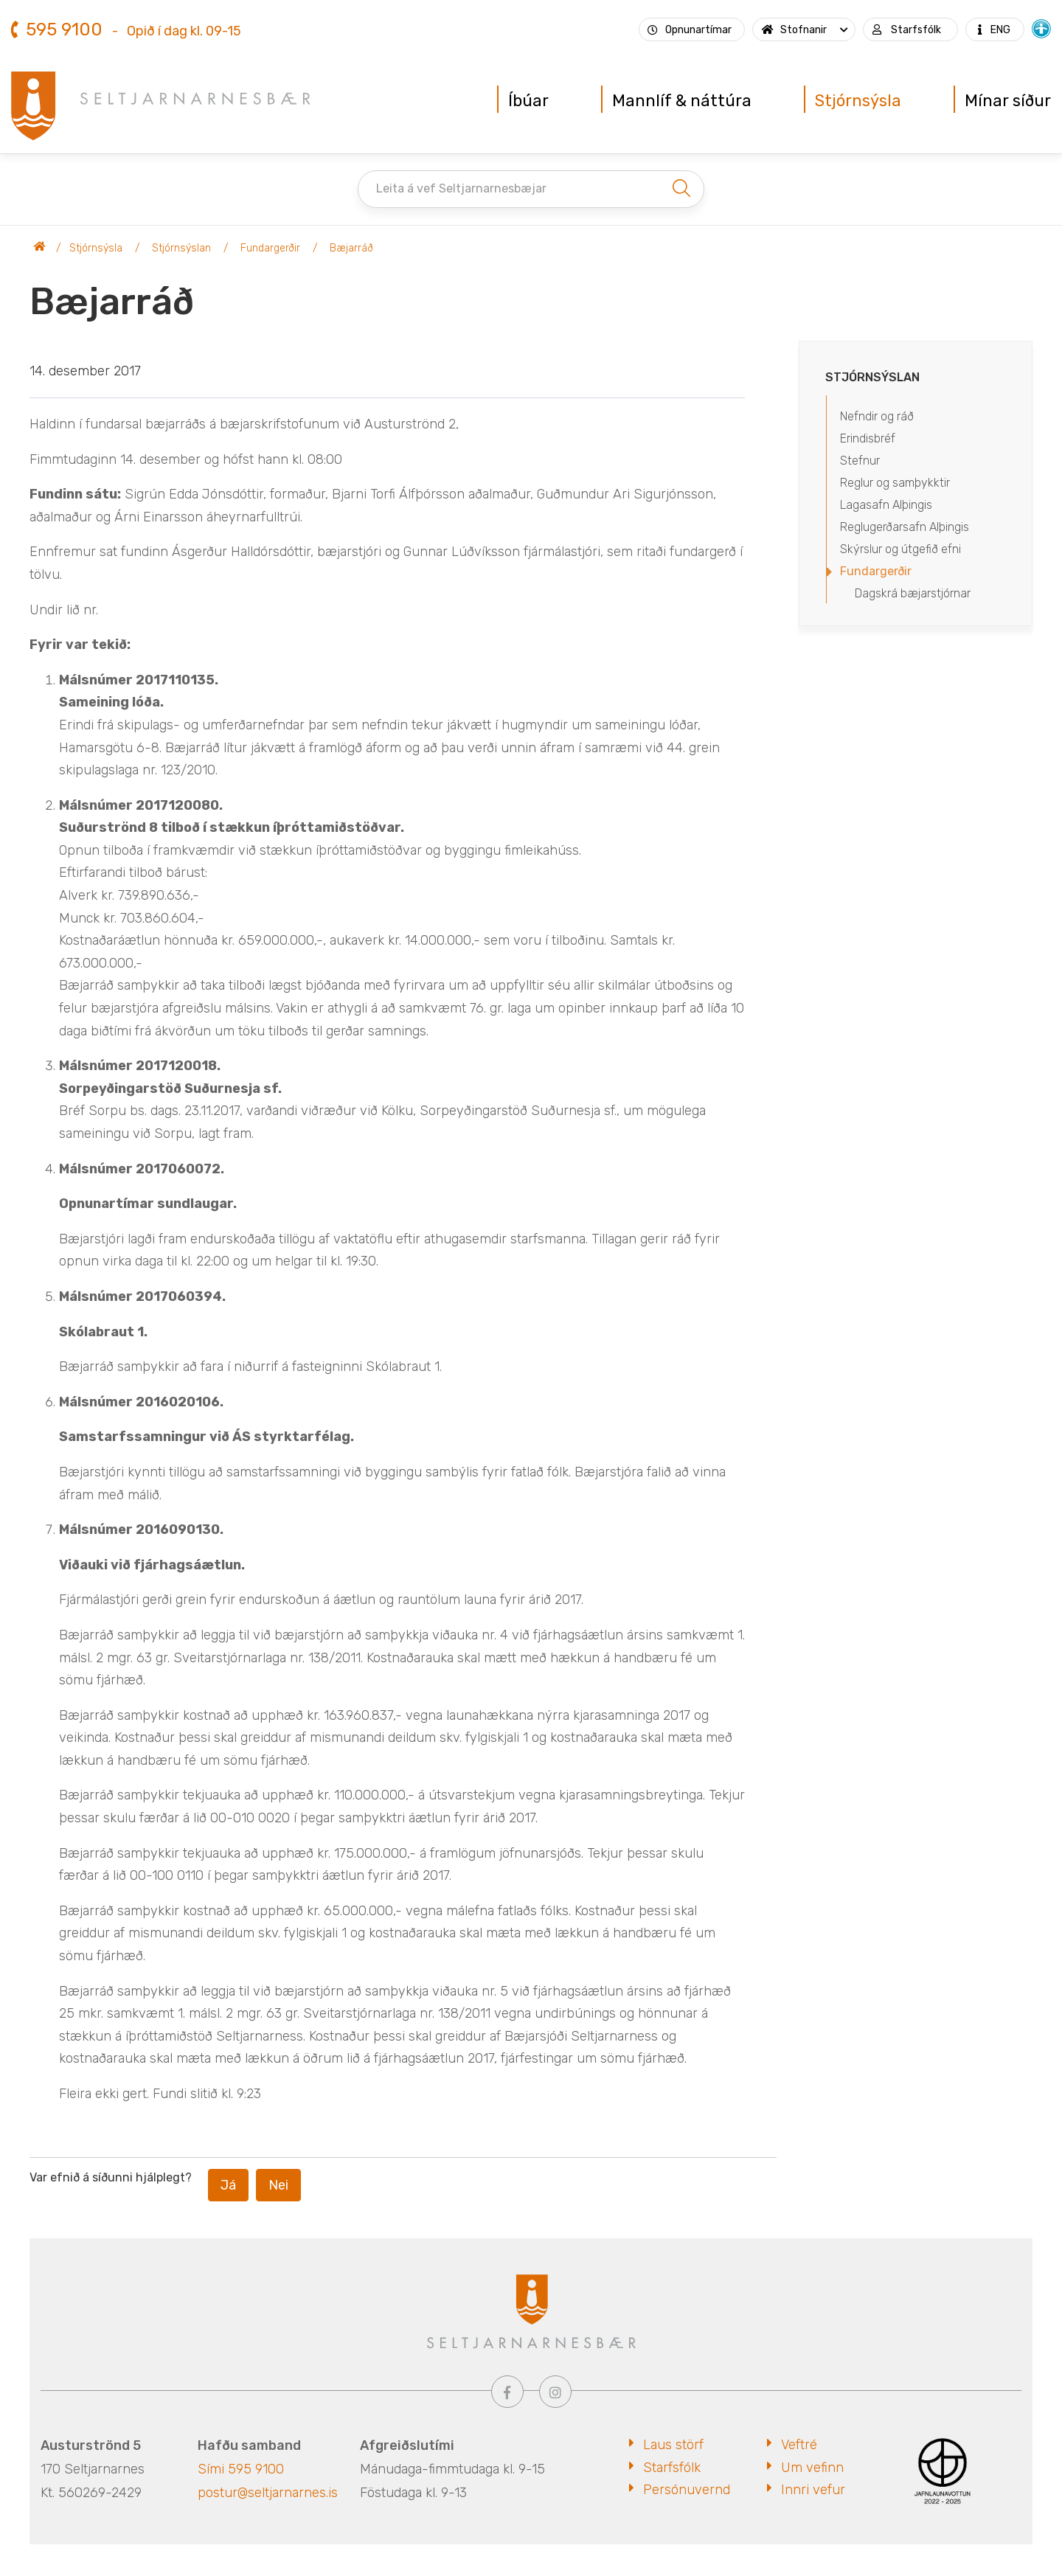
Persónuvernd (686, 2490)
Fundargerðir (270, 248)
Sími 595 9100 (241, 2469)
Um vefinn (812, 2467)
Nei (278, 2185)
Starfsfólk (672, 2467)
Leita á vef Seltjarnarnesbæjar (461, 188)
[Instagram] (555, 2391)
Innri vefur (813, 2490)
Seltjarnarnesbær (40, 248)
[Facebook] (507, 2391)
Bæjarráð (351, 248)
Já (228, 2185)
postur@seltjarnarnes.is (268, 2493)
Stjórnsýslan (181, 248)
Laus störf (673, 2445)
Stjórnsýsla (95, 248)
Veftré (799, 2445)
